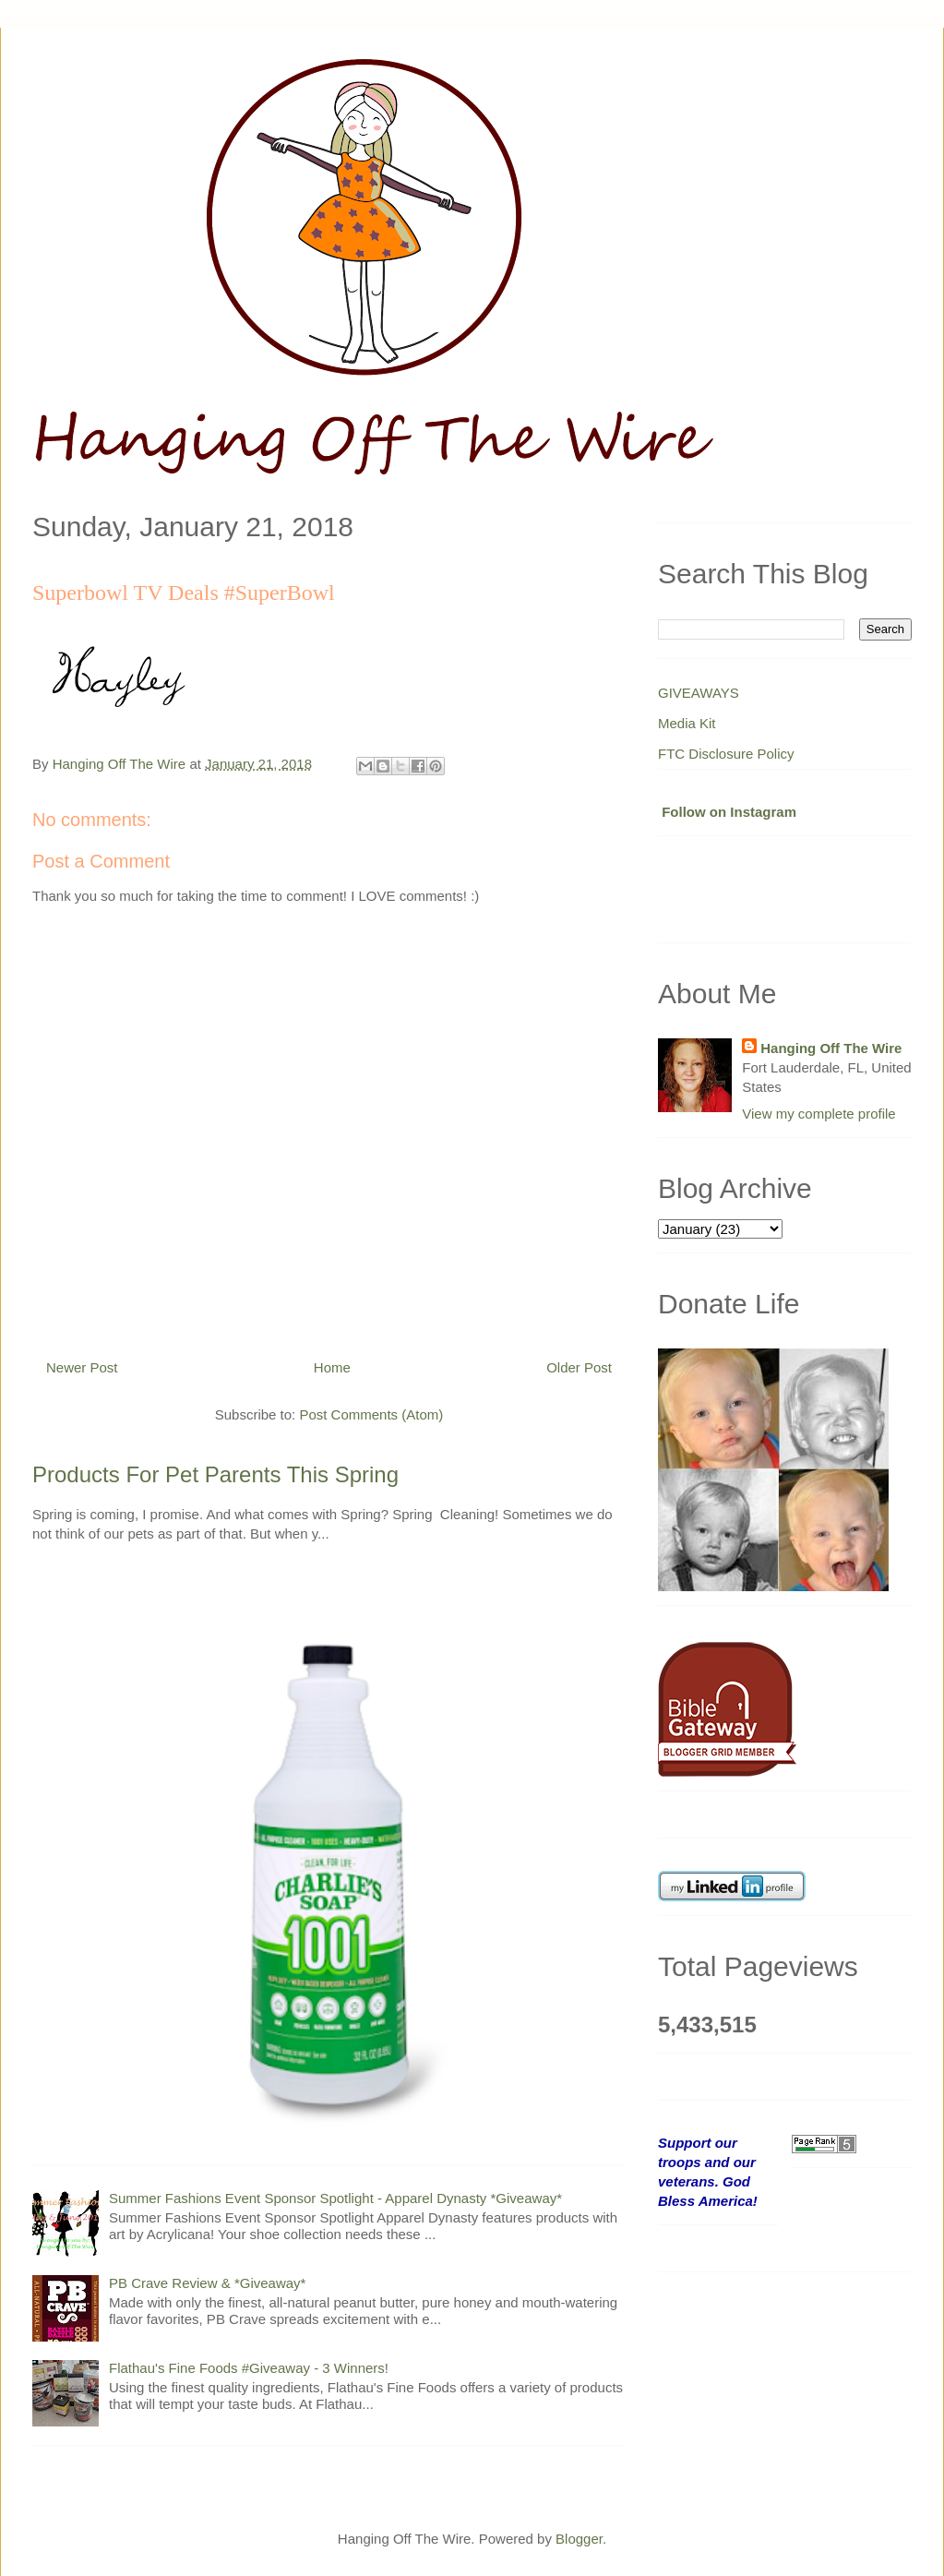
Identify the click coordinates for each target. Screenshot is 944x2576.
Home (332, 1367)
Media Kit (687, 723)
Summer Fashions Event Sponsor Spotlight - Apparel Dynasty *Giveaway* (335, 2198)
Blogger (579, 2538)
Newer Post (82, 1367)
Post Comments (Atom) (371, 1414)
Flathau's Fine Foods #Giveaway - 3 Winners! (248, 2368)
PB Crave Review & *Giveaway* (207, 2283)
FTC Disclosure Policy (726, 753)
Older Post (579, 1367)
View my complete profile (818, 1113)
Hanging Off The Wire (831, 1048)
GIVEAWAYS (698, 693)
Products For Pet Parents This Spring (215, 1474)
